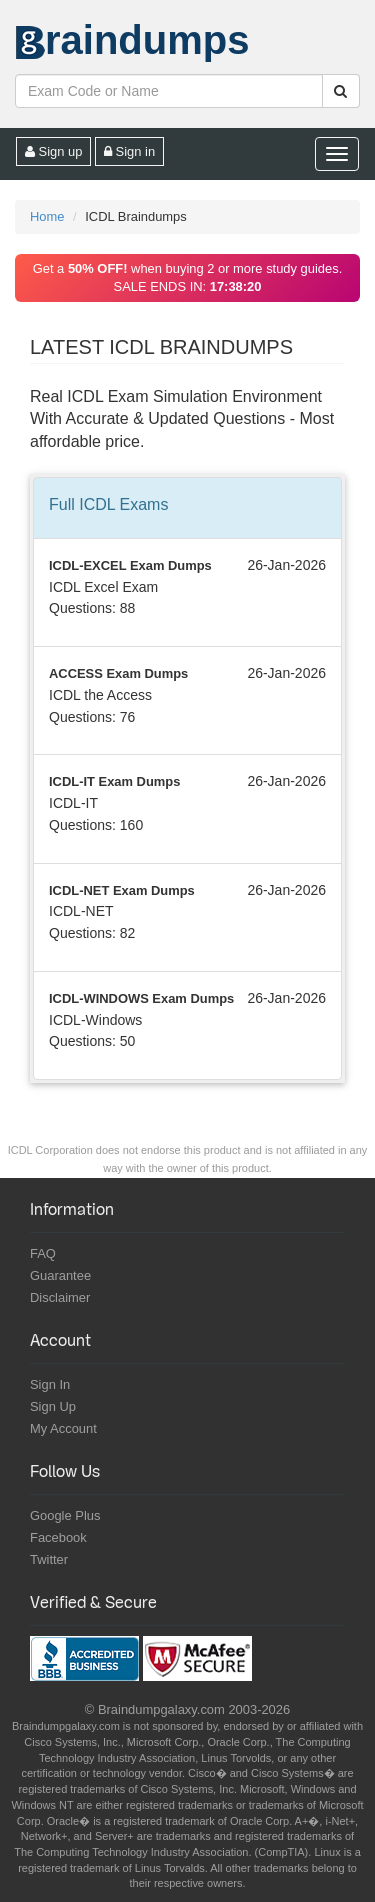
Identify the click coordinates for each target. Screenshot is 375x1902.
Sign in (129, 151)
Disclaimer (60, 1297)
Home (47, 216)
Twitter (49, 1559)
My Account (63, 1428)
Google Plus (65, 1515)
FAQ (43, 1253)
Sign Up (53, 1406)
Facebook (58, 1537)
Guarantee (60, 1275)
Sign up (53, 151)
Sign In (50, 1384)
